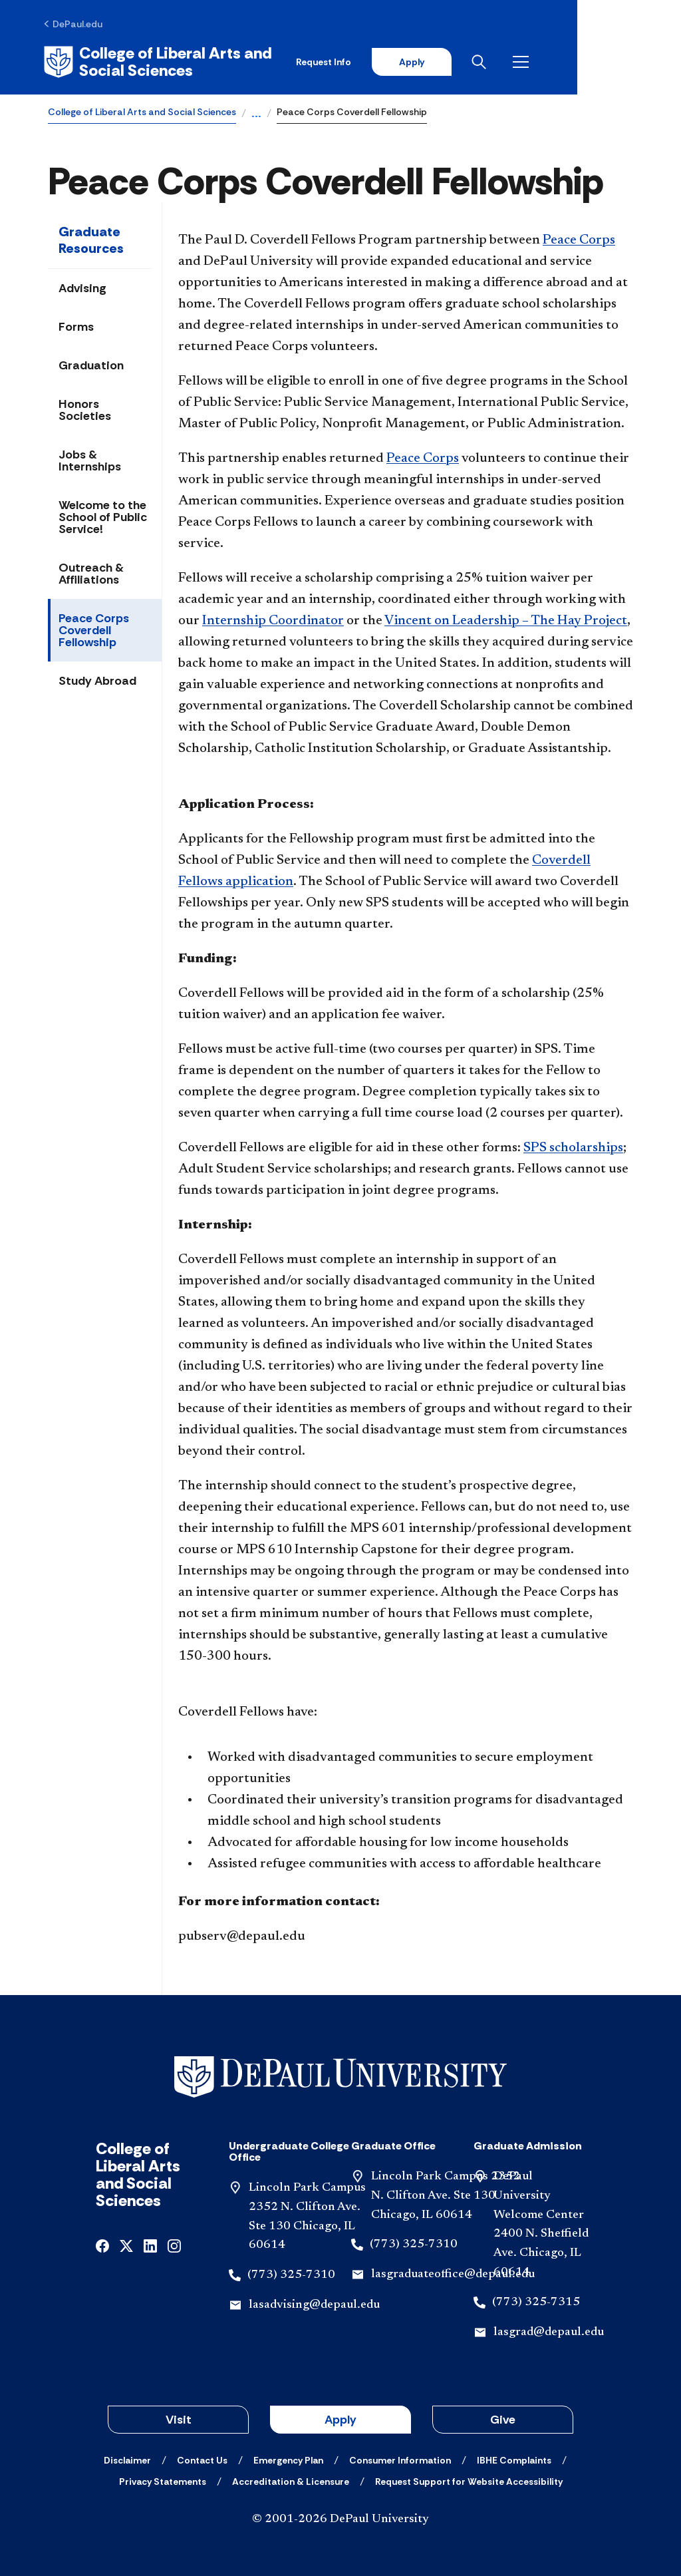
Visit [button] (179, 2418)
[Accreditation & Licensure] (290, 2480)
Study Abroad (97, 679)
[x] (126, 2244)
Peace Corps (579, 239)
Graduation (91, 364)
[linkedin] (150, 2244)
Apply (509, 61)
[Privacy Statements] (162, 2480)
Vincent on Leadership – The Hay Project (505, 619)
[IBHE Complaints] (514, 2459)
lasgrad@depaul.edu (548, 2330)
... (256, 113)
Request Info (420, 61)
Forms (76, 325)
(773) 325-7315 (536, 2300)
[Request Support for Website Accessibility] (469, 2480)
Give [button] (502, 2418)
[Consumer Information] (400, 2459)
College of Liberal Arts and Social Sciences (142, 110)
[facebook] (102, 2244)
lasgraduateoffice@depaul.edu (453, 2273)
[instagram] (174, 2244)
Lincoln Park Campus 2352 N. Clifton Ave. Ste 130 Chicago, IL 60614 (445, 2194)
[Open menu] (622, 61)
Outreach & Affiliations (91, 572)
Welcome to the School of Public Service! (103, 516)
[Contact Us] (202, 2459)
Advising (82, 287)
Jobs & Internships (90, 459)
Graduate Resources (91, 239)
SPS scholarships (573, 1146)
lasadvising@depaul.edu (314, 2304)
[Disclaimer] (127, 2459)
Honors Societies (85, 409)
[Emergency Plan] (288, 2459)
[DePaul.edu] (77, 25)
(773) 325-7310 (291, 2274)
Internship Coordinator (273, 619)
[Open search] (581, 61)
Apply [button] (340, 2418)
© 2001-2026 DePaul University (340, 2518)
